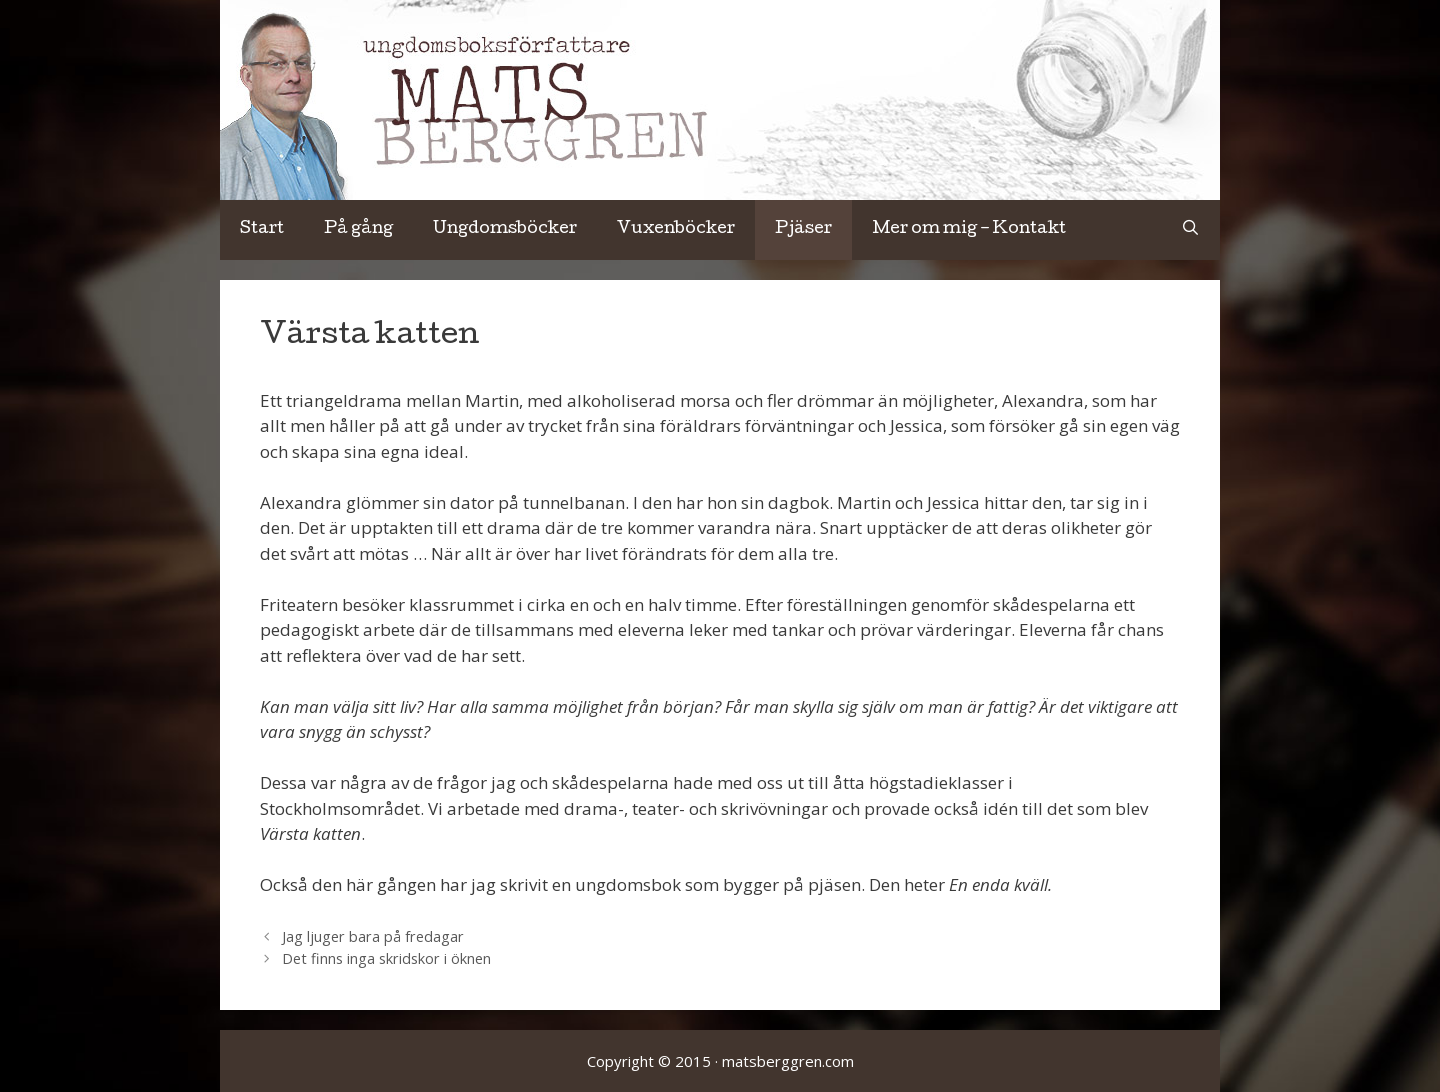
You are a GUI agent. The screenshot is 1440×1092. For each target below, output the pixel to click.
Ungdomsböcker (505, 229)
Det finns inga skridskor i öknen (386, 958)
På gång (358, 229)
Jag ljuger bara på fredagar (373, 936)
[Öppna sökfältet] (1190, 230)
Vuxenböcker (676, 229)
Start (262, 229)
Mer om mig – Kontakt (969, 229)
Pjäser (803, 229)
